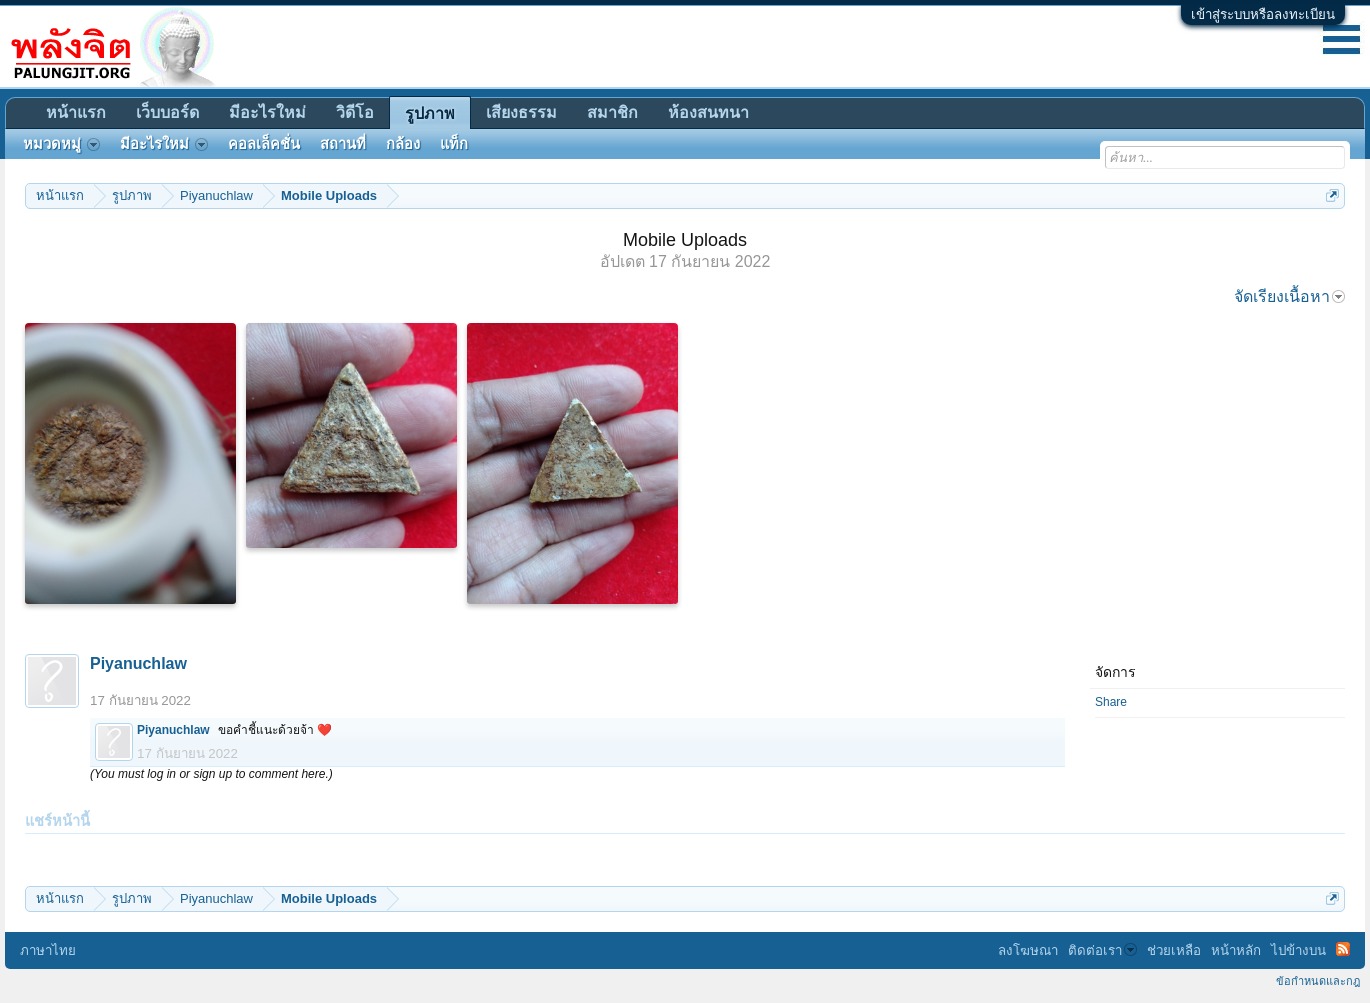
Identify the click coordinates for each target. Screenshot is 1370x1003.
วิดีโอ (355, 112)
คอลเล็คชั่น (264, 144)
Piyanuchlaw (138, 663)
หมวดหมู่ (61, 144)
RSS (1343, 949)
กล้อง (403, 144)
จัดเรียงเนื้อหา (1289, 296)
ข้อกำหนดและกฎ (1318, 981)
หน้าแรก (76, 112)
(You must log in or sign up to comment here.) (211, 774)
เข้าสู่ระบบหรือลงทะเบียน (1263, 14)
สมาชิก (612, 112)
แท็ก (454, 144)
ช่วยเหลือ (1174, 950)
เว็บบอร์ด (167, 112)
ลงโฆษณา (1028, 950)
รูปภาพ (430, 113)
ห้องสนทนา (708, 112)
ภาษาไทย (48, 950)
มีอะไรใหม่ (267, 112)
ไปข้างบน (1298, 950)
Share (1111, 702)
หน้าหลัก (1236, 950)
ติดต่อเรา (1102, 950)
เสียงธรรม (521, 112)
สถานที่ (343, 144)
